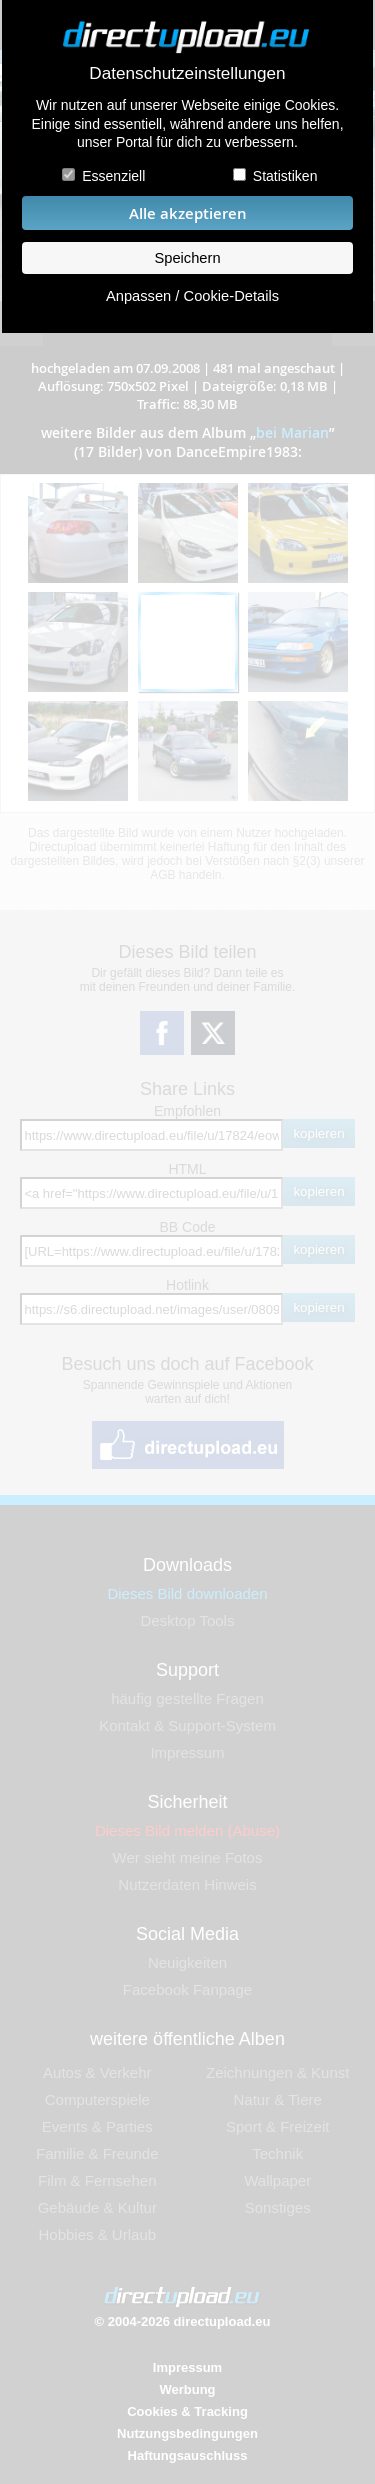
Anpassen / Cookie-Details (192, 296)
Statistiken (286, 176)
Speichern (187, 258)
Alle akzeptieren (188, 213)
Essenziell (112, 176)
